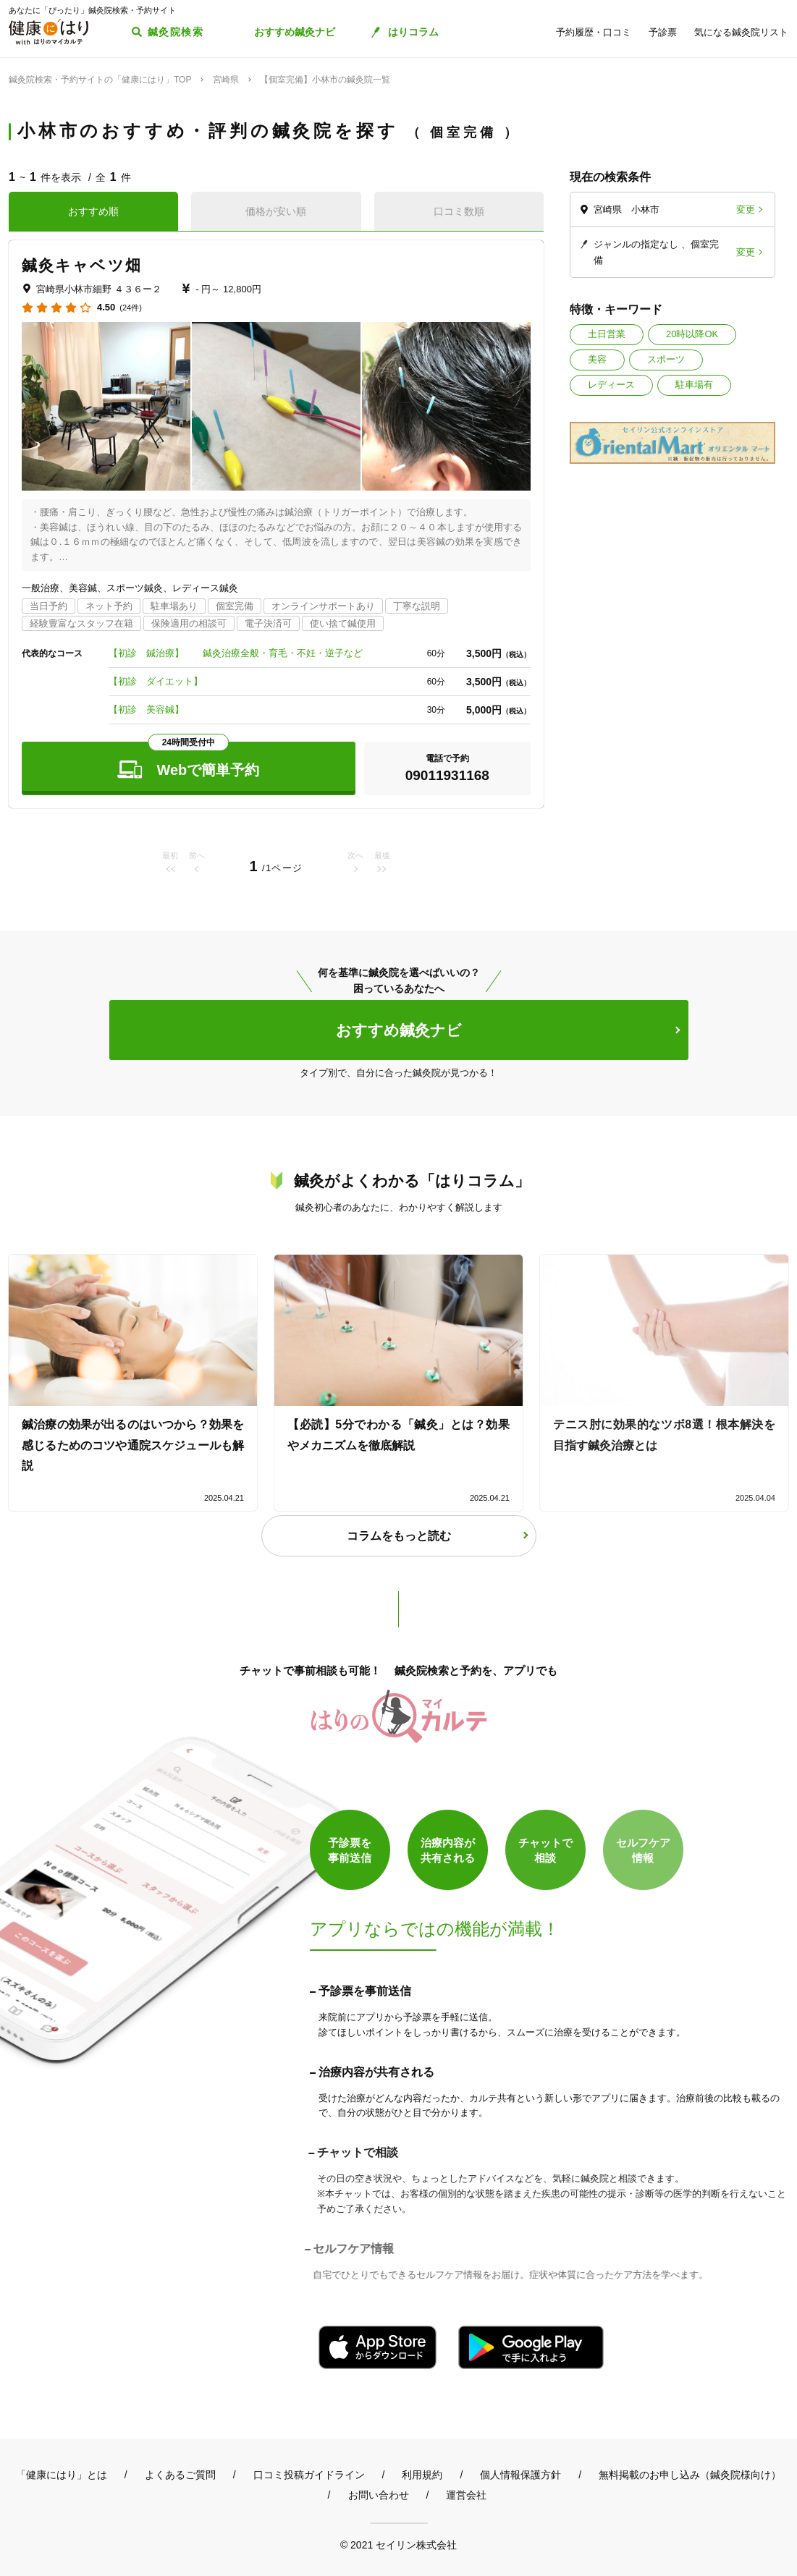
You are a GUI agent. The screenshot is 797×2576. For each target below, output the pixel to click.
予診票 (663, 32)
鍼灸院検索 (175, 32)
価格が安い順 (275, 211)
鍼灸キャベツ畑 (82, 265)
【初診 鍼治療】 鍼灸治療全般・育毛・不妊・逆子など (236, 653)
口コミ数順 (459, 211)
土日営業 (606, 334)
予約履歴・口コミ (593, 32)
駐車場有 (694, 384)
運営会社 (466, 2495)
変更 (745, 209)
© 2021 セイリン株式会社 (398, 2544)
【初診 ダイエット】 (156, 681)
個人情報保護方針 (520, 2474)
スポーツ (666, 359)
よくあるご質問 (180, 2474)
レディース (611, 384)
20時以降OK (692, 334)
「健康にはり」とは (61, 2474)
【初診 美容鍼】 (151, 709)
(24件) (130, 308)
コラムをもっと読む (399, 1536)
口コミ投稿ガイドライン (309, 2474)
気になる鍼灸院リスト (741, 32)
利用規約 (422, 2474)
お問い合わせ (378, 2495)
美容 (597, 359)
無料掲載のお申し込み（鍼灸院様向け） (690, 2474)
